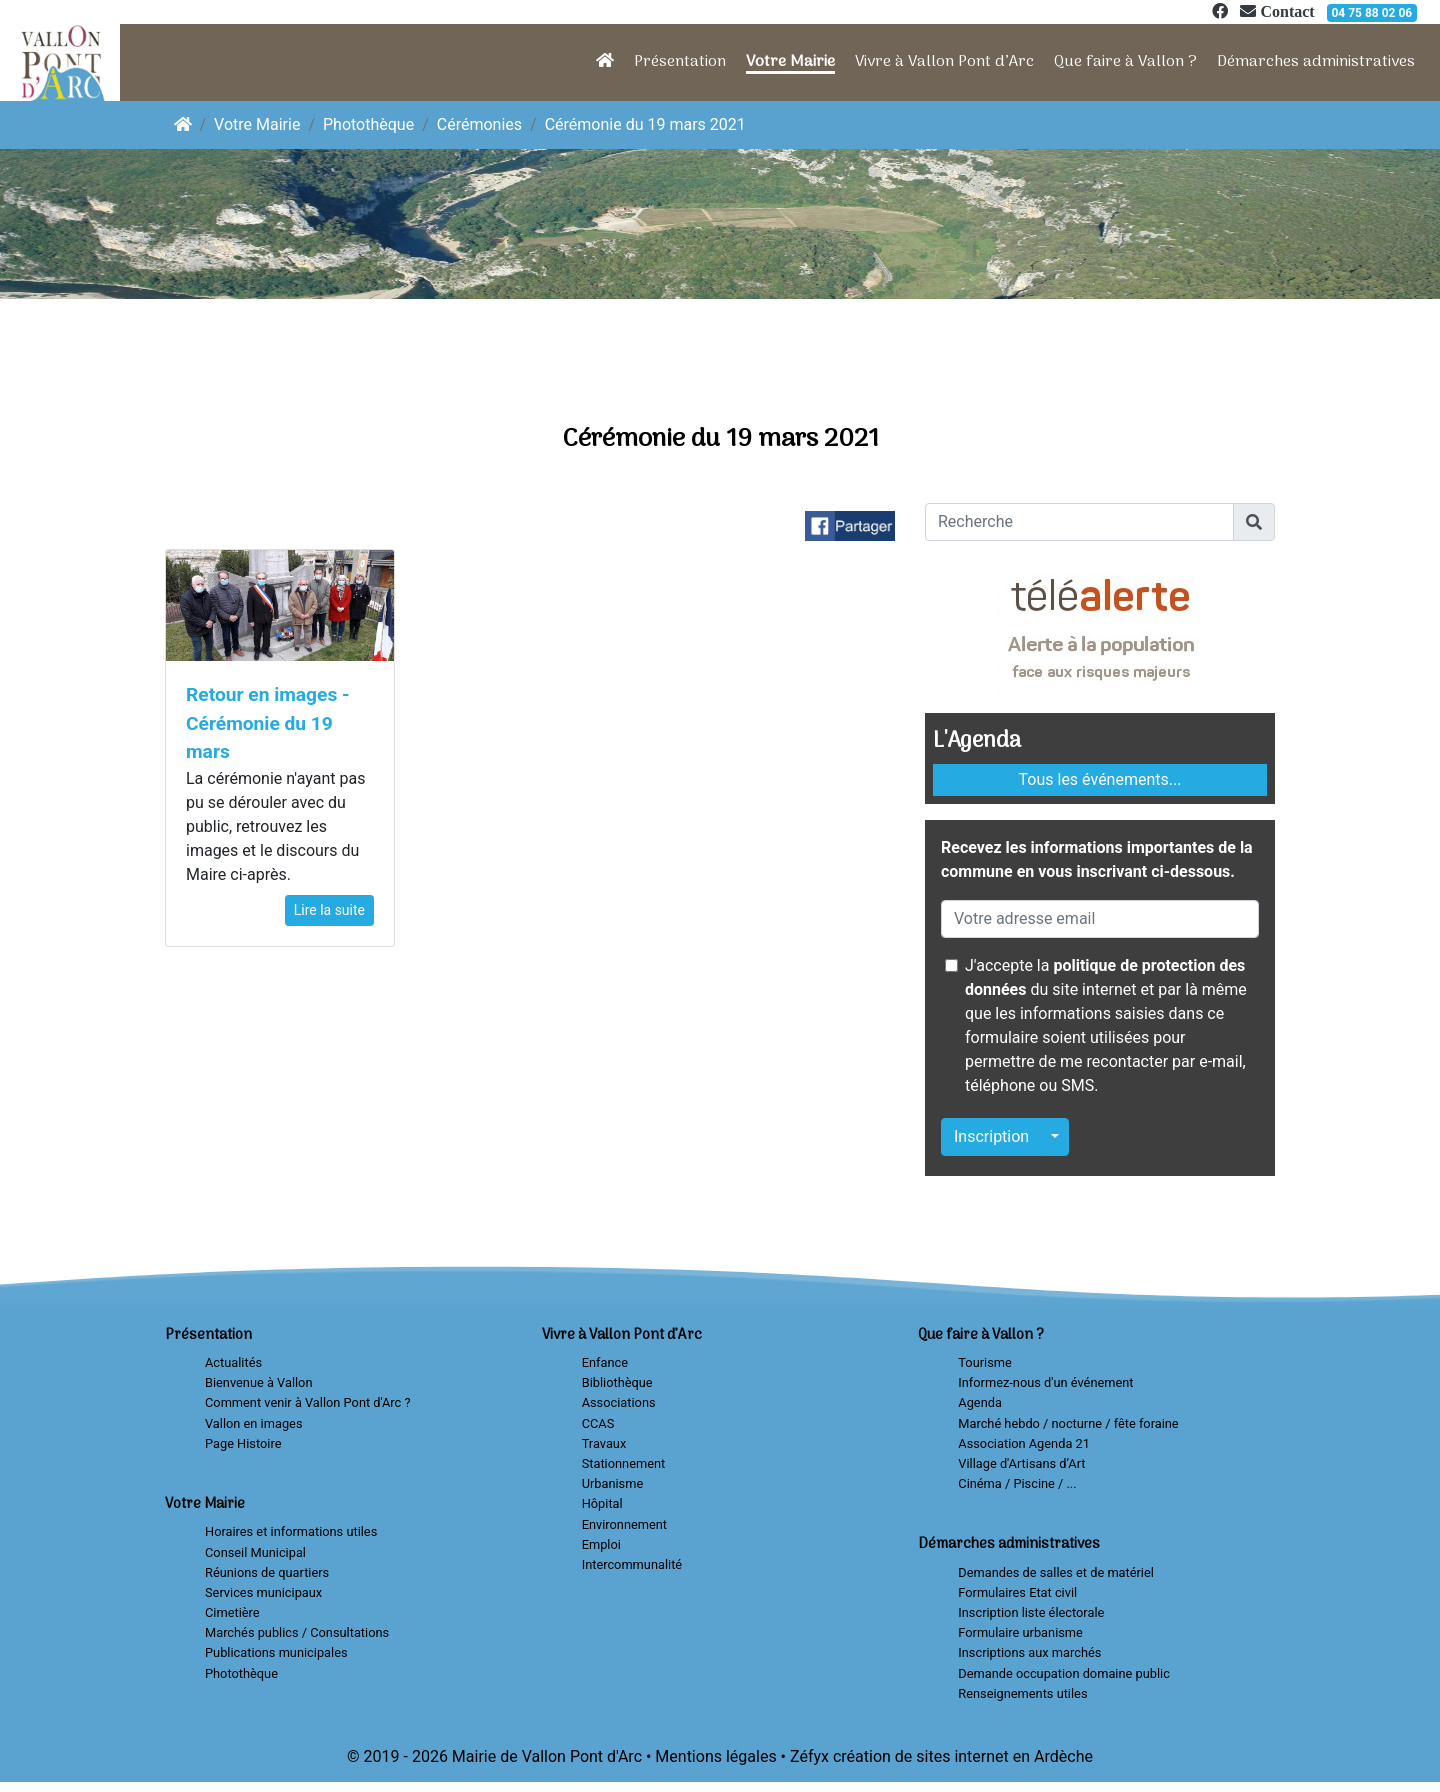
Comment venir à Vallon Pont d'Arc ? (308, 1402)
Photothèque (368, 124)
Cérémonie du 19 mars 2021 (645, 124)
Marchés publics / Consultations (297, 1632)
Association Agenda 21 (1024, 1443)
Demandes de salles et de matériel (1056, 1572)
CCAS (598, 1423)
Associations (619, 1402)
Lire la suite (329, 910)
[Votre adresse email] (1100, 919)
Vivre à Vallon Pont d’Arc (944, 62)
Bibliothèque (617, 1382)
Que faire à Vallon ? (1125, 62)
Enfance (605, 1362)
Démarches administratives (1316, 62)
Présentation (680, 62)
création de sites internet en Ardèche (963, 1756)
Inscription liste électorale (1031, 1612)
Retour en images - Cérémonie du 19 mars (268, 723)
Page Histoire (243, 1443)
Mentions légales (715, 1756)
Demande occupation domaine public (1064, 1673)
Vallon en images (253, 1423)
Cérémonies (479, 124)
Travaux (604, 1443)
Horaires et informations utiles (291, 1531)
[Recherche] (1079, 522)
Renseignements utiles (1022, 1693)
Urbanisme (613, 1483)
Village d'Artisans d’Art (1021, 1463)
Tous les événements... (1100, 779)
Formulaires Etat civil (1017, 1592)
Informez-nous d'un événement (1045, 1382)
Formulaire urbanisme (1020, 1632)
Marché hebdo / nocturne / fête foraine (1068, 1423)
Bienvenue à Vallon (258, 1382)
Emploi (601, 1544)
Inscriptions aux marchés (1029, 1652)
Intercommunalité (632, 1564)
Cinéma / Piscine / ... (1017, 1483)
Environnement (624, 1524)
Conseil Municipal (255, 1552)
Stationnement (624, 1463)
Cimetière (232, 1612)
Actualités (233, 1362)
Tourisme (984, 1362)
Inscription (991, 1136)
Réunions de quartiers (267, 1572)
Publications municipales (276, 1652)
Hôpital (602, 1503)
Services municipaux (263, 1592)
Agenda (980, 1402)
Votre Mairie (790, 62)
